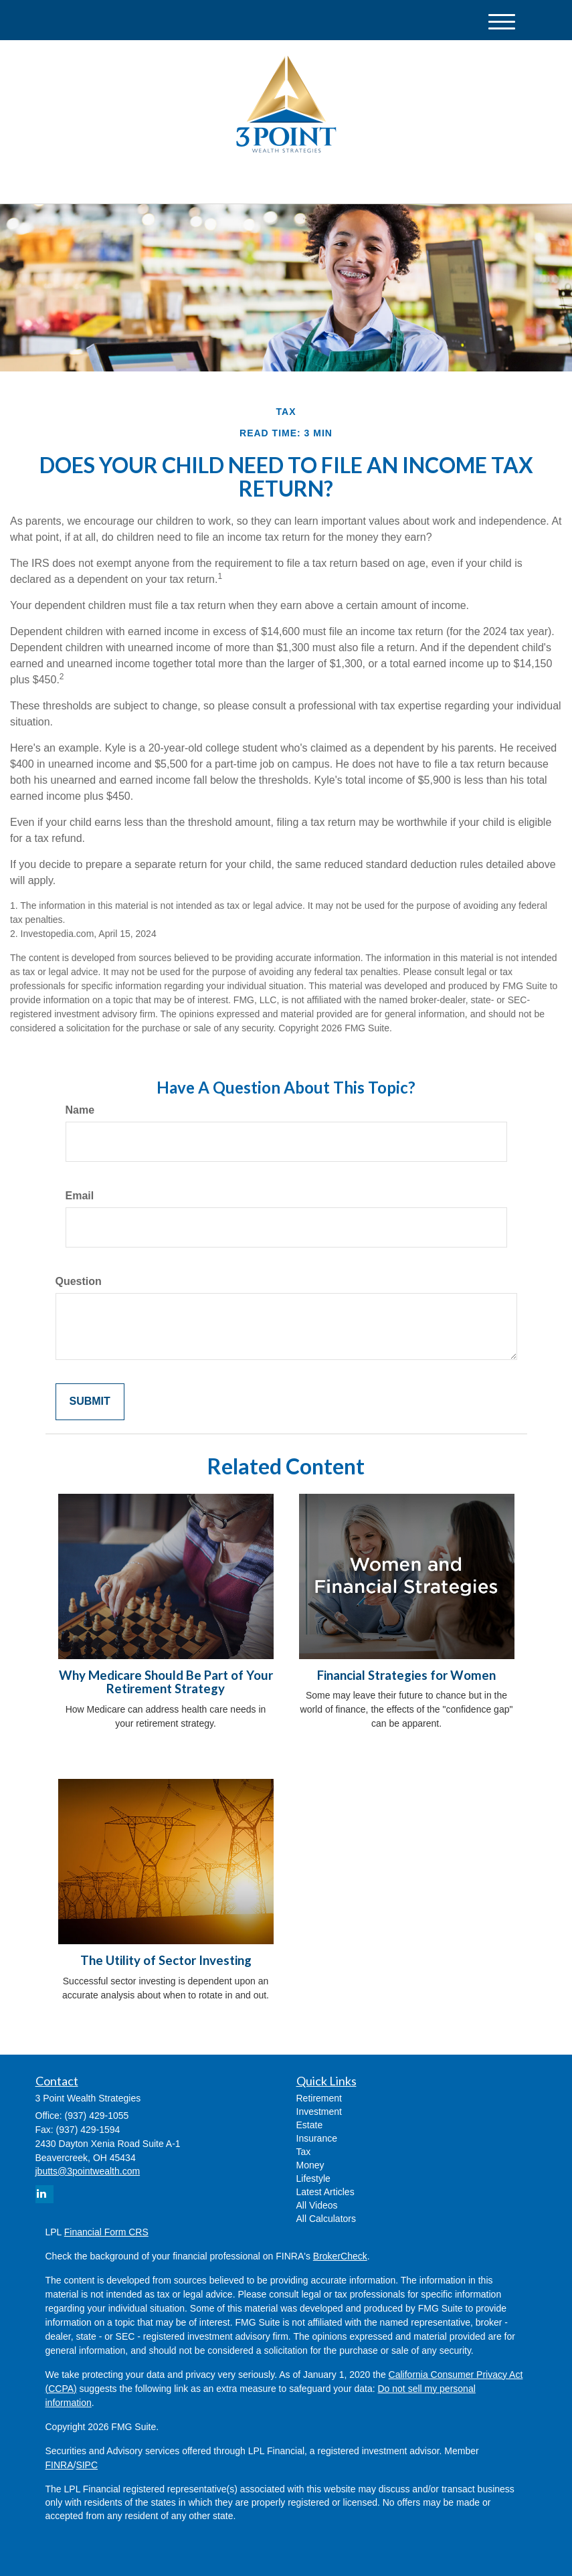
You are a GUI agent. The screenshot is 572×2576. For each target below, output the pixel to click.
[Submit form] (90, 1401)
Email (80, 1195)
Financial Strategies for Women (406, 1675)
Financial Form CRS (106, 2232)
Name (80, 1110)
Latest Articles (325, 2191)
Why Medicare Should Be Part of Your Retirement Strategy (166, 1682)
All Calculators (326, 2218)
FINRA (59, 2465)
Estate (309, 2125)
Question (79, 1281)
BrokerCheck (340, 2256)
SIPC (87, 2465)
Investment (319, 2111)
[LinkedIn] (167, 182)
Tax (303, 2151)
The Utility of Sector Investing (166, 1960)
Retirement (319, 2098)
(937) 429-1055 (401, 181)
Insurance (316, 2138)
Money (310, 2165)
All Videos (317, 2205)
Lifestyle (313, 2178)
